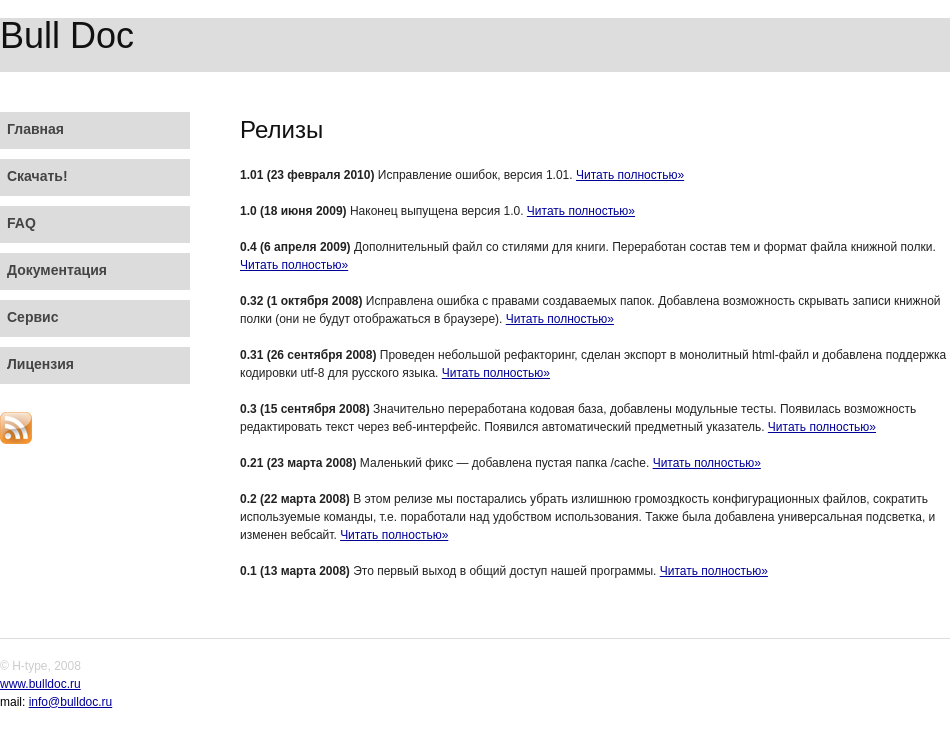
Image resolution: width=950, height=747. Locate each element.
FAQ (21, 223)
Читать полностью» (630, 175)
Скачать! (37, 176)
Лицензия (40, 364)
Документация (57, 270)
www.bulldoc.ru (40, 684)
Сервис (32, 317)
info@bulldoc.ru (71, 702)
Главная (35, 129)
